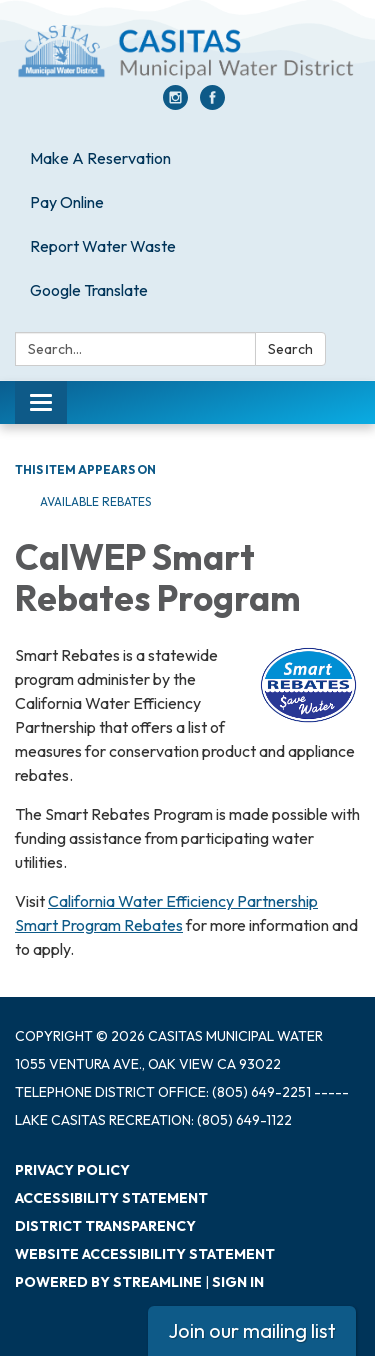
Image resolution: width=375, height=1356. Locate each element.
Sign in (238, 1282)
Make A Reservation (100, 158)
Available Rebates (95, 501)
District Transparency (105, 1226)
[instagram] (175, 104)
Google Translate (89, 290)
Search (290, 349)
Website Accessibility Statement (145, 1254)
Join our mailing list (252, 1330)
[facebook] (212, 104)
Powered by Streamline (108, 1282)
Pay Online (67, 202)
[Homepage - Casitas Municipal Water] (187, 52)
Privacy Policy (72, 1170)
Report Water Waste (103, 246)
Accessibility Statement (111, 1198)
